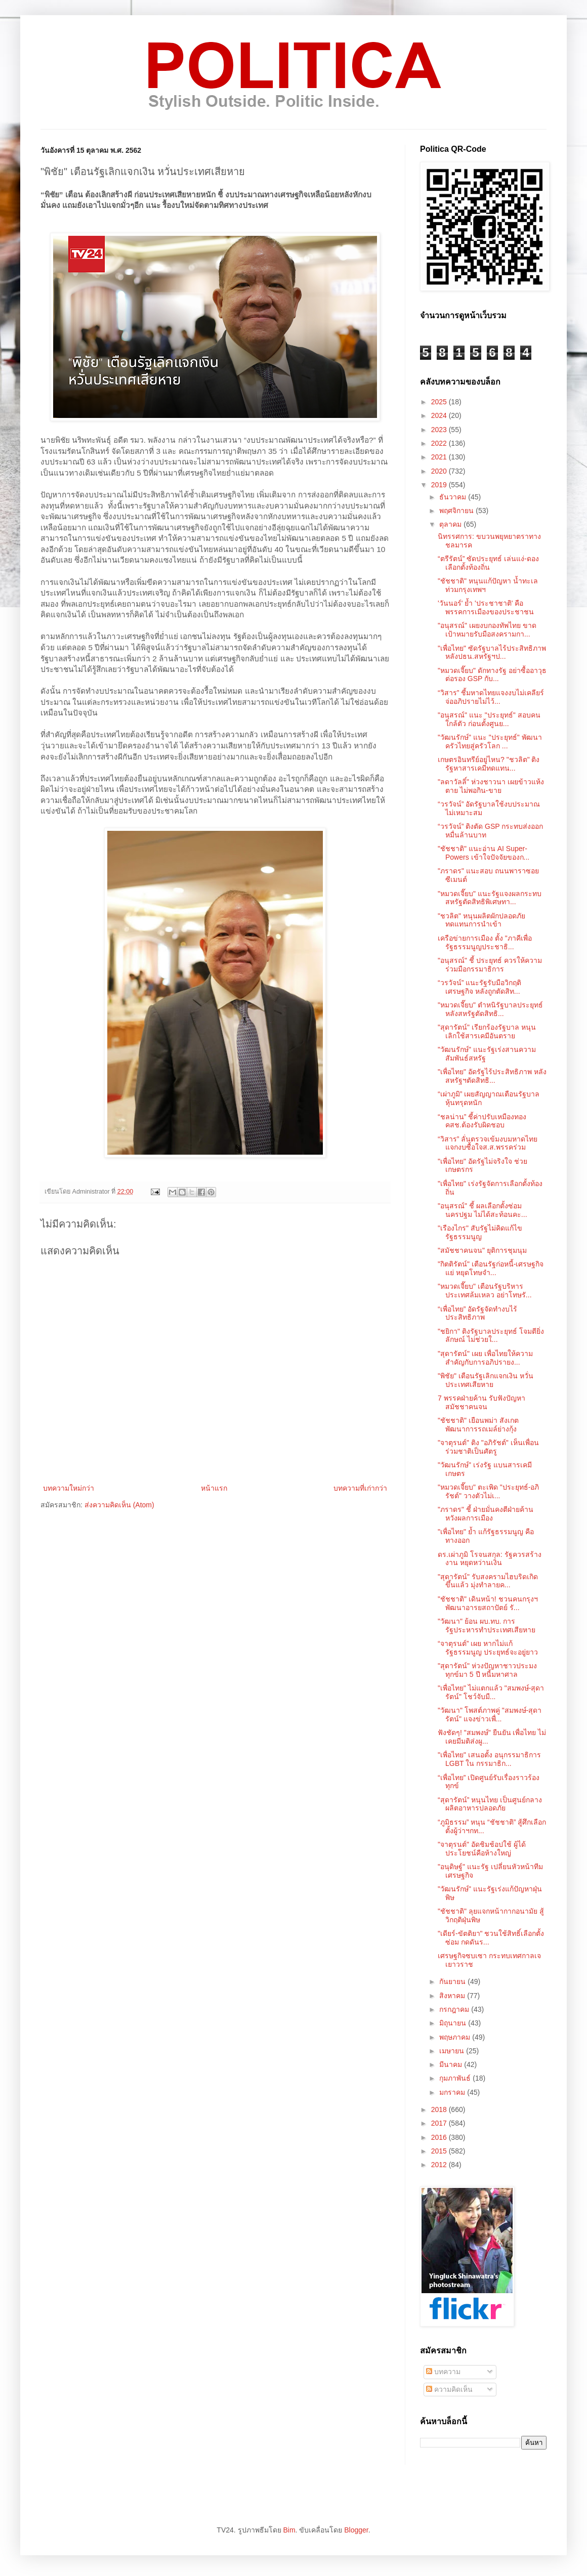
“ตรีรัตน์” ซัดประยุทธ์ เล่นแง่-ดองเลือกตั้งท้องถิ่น (488, 563)
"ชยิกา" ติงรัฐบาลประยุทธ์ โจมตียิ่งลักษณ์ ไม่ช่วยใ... (491, 1335)
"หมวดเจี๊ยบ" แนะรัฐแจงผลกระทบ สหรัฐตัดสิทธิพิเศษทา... (489, 898)
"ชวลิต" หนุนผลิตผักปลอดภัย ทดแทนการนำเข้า (481, 920)
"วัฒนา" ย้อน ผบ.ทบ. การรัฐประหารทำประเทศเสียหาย (486, 1625)
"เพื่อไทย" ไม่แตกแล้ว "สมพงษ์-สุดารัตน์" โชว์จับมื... (491, 1692)
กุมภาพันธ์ (456, 2078)
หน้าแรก (214, 1488)
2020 (440, 471)
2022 (440, 443)
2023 (440, 430)
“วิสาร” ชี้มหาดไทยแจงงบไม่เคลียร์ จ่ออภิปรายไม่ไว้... (491, 697)
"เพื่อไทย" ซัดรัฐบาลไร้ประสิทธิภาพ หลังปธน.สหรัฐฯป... (492, 652)
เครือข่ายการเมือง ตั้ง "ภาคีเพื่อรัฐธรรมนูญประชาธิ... (485, 942)
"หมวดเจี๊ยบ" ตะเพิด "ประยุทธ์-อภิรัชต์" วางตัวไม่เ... (488, 1491)
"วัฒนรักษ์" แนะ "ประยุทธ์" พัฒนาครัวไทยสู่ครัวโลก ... (490, 741)
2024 (440, 415)
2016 (440, 2137)
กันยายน (453, 1981)
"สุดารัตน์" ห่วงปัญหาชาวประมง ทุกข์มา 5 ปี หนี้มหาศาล (487, 1670)
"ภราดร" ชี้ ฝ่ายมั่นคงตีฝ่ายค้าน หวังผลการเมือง (485, 1513)
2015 (440, 2151)
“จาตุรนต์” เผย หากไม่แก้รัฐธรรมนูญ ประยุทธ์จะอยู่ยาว (488, 1647)
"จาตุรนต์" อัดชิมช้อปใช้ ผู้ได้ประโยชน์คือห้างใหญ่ (482, 1848)
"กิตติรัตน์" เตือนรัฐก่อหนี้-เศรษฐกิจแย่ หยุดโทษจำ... (491, 1268)
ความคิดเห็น (449, 2389)
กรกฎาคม (455, 2009)
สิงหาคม (453, 1996)
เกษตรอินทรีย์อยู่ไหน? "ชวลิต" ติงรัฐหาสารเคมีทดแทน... (489, 763)
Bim (289, 2530)
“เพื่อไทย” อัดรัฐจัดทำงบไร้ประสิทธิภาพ (477, 1313)
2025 (440, 402)
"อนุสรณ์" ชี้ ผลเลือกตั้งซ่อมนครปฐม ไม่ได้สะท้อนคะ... (482, 1210)
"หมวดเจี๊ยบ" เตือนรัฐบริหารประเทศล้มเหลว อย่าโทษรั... (485, 1290)
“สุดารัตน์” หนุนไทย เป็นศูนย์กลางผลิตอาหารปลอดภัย (490, 1804)
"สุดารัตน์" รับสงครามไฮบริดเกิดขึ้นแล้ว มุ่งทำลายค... (488, 1581)
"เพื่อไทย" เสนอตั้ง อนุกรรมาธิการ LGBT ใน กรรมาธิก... (489, 1759)
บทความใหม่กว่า (68, 1488)
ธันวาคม (453, 497)
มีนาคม (451, 2064)
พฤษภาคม (455, 2037)
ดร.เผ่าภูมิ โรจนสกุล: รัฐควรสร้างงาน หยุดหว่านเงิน (489, 1558)
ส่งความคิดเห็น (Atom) (119, 1505)
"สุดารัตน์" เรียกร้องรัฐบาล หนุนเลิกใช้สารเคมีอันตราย (487, 1031)
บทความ (443, 2372)
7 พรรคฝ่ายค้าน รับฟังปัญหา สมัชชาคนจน (481, 1402)
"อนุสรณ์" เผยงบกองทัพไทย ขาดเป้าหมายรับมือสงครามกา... (487, 629)
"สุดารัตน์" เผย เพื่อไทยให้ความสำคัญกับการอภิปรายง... (485, 1357)
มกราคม (453, 2092)
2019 (440, 485)
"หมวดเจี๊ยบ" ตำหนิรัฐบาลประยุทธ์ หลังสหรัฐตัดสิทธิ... (490, 1009)
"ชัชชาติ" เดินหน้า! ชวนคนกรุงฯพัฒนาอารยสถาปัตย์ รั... (488, 1603)
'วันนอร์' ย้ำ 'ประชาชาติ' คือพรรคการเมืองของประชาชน (486, 607)
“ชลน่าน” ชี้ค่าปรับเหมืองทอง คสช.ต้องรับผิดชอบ (482, 1121)
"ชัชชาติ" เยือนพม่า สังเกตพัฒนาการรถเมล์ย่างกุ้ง (478, 1424)
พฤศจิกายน (457, 510)
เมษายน (452, 2051)
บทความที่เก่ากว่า (360, 1488)
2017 (440, 2123)
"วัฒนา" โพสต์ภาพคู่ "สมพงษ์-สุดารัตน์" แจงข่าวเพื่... (489, 1714)
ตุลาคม (451, 524)
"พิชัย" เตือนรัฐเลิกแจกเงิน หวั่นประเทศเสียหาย (485, 1380)
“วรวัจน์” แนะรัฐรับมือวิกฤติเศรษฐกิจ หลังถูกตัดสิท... (479, 987)
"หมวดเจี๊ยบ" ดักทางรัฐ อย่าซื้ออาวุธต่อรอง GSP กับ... (492, 674)
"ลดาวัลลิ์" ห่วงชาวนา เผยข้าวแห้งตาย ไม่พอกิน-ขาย (491, 786)
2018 (440, 2109)
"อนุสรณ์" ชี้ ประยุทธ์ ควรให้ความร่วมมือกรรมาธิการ (490, 964)
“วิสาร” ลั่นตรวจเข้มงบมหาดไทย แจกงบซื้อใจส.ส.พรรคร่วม (487, 1143)
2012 (440, 2165)
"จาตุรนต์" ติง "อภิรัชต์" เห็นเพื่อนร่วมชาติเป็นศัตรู (488, 1447)
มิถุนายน (453, 2023)
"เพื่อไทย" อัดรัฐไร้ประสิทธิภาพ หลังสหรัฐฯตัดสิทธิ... (492, 1076)
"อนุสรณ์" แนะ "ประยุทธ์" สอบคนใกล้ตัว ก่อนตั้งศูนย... (489, 719)
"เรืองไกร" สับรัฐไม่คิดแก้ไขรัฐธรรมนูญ (480, 1232)
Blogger (356, 2530)
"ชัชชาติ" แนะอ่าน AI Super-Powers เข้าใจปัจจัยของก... (483, 852)
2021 (440, 457)
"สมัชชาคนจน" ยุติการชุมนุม (482, 1250)
